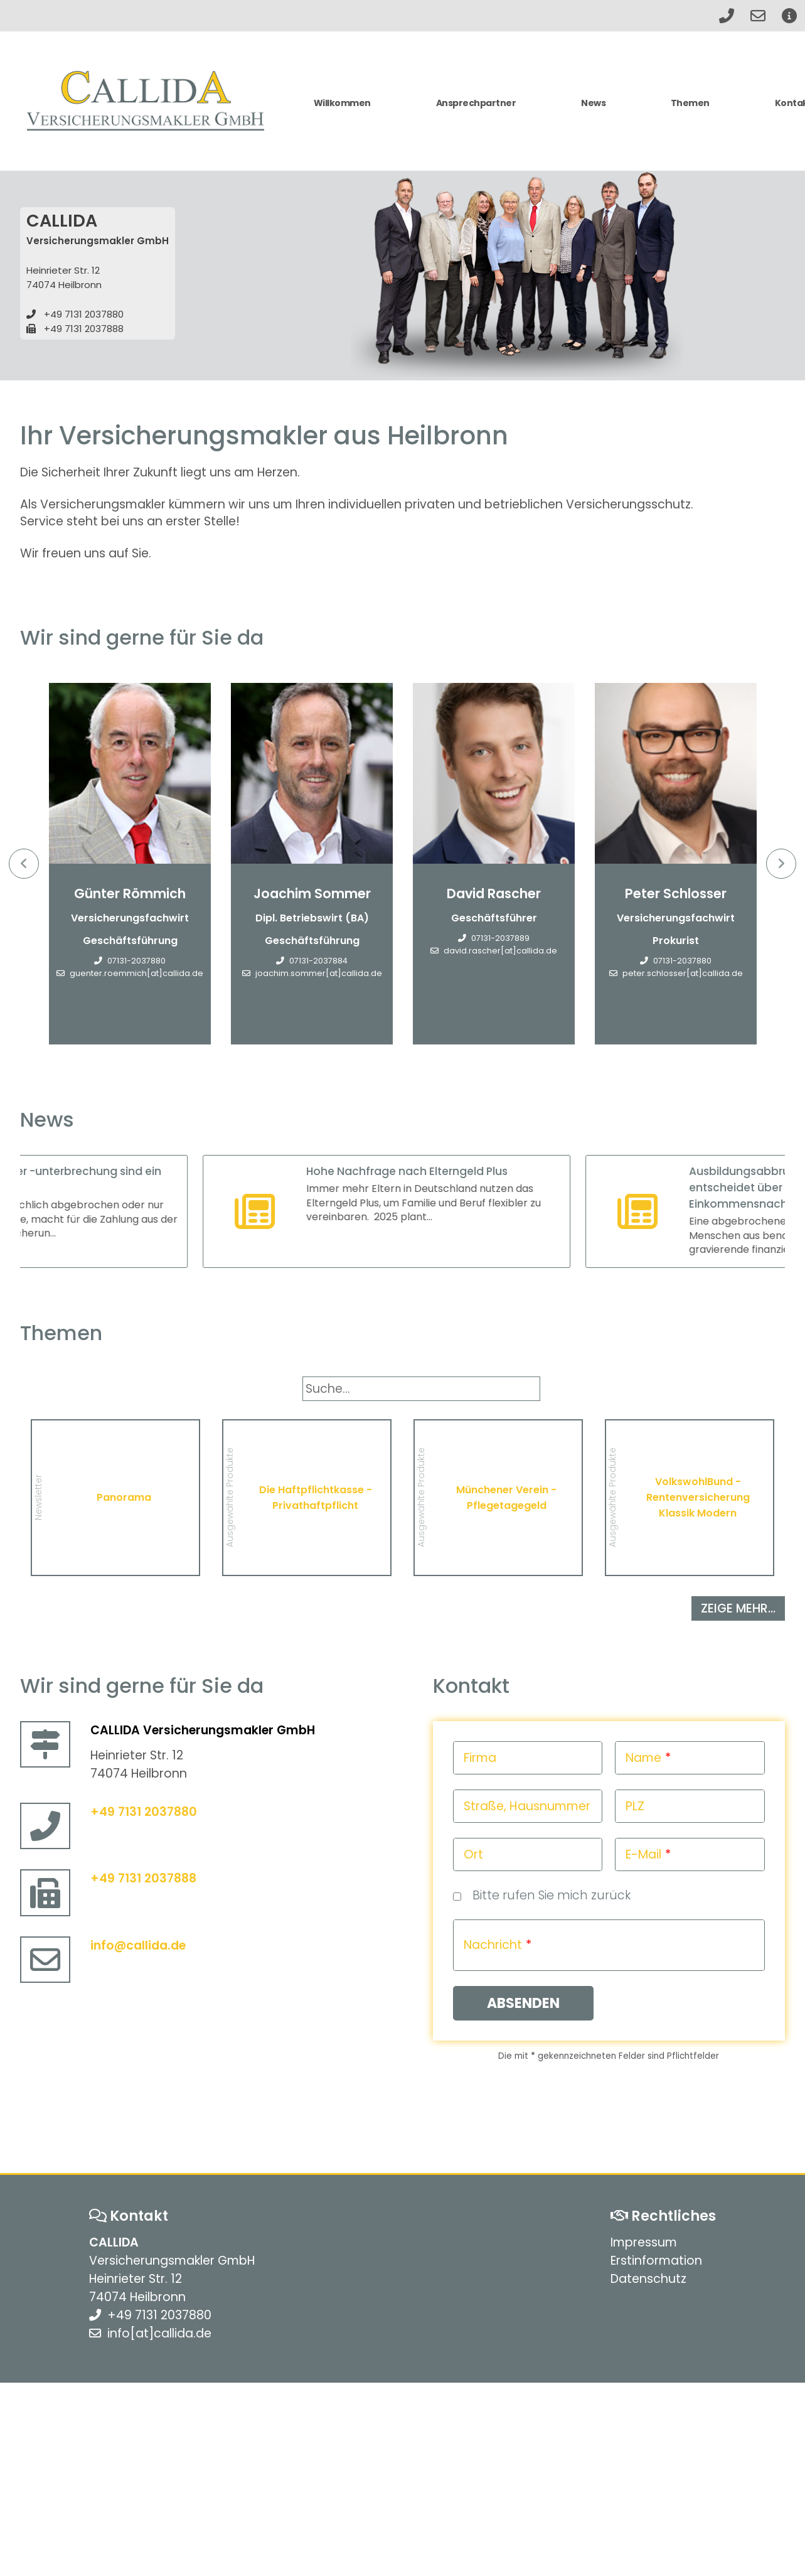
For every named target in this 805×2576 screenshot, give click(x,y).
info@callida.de (138, 1945)
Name (643, 1757)
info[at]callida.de (159, 2333)
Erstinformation (656, 2260)
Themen (690, 103)
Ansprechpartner (476, 103)
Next (781, 864)
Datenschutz (648, 2278)
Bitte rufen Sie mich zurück (551, 1895)
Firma (480, 1757)
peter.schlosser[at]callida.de (682, 973)
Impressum (643, 2242)
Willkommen (342, 103)
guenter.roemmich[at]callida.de (136, 973)
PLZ (635, 1806)
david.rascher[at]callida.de (500, 950)
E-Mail (643, 1854)
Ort (473, 1854)
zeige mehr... (738, 1608)
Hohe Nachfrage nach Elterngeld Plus (440, 1171)
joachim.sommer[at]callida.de (318, 973)
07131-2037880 (136, 960)
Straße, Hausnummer (527, 1806)
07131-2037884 (318, 960)
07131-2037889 (500, 938)
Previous (24, 864)
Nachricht (493, 1945)
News (593, 103)
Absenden (523, 2003)
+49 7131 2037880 (84, 314)
